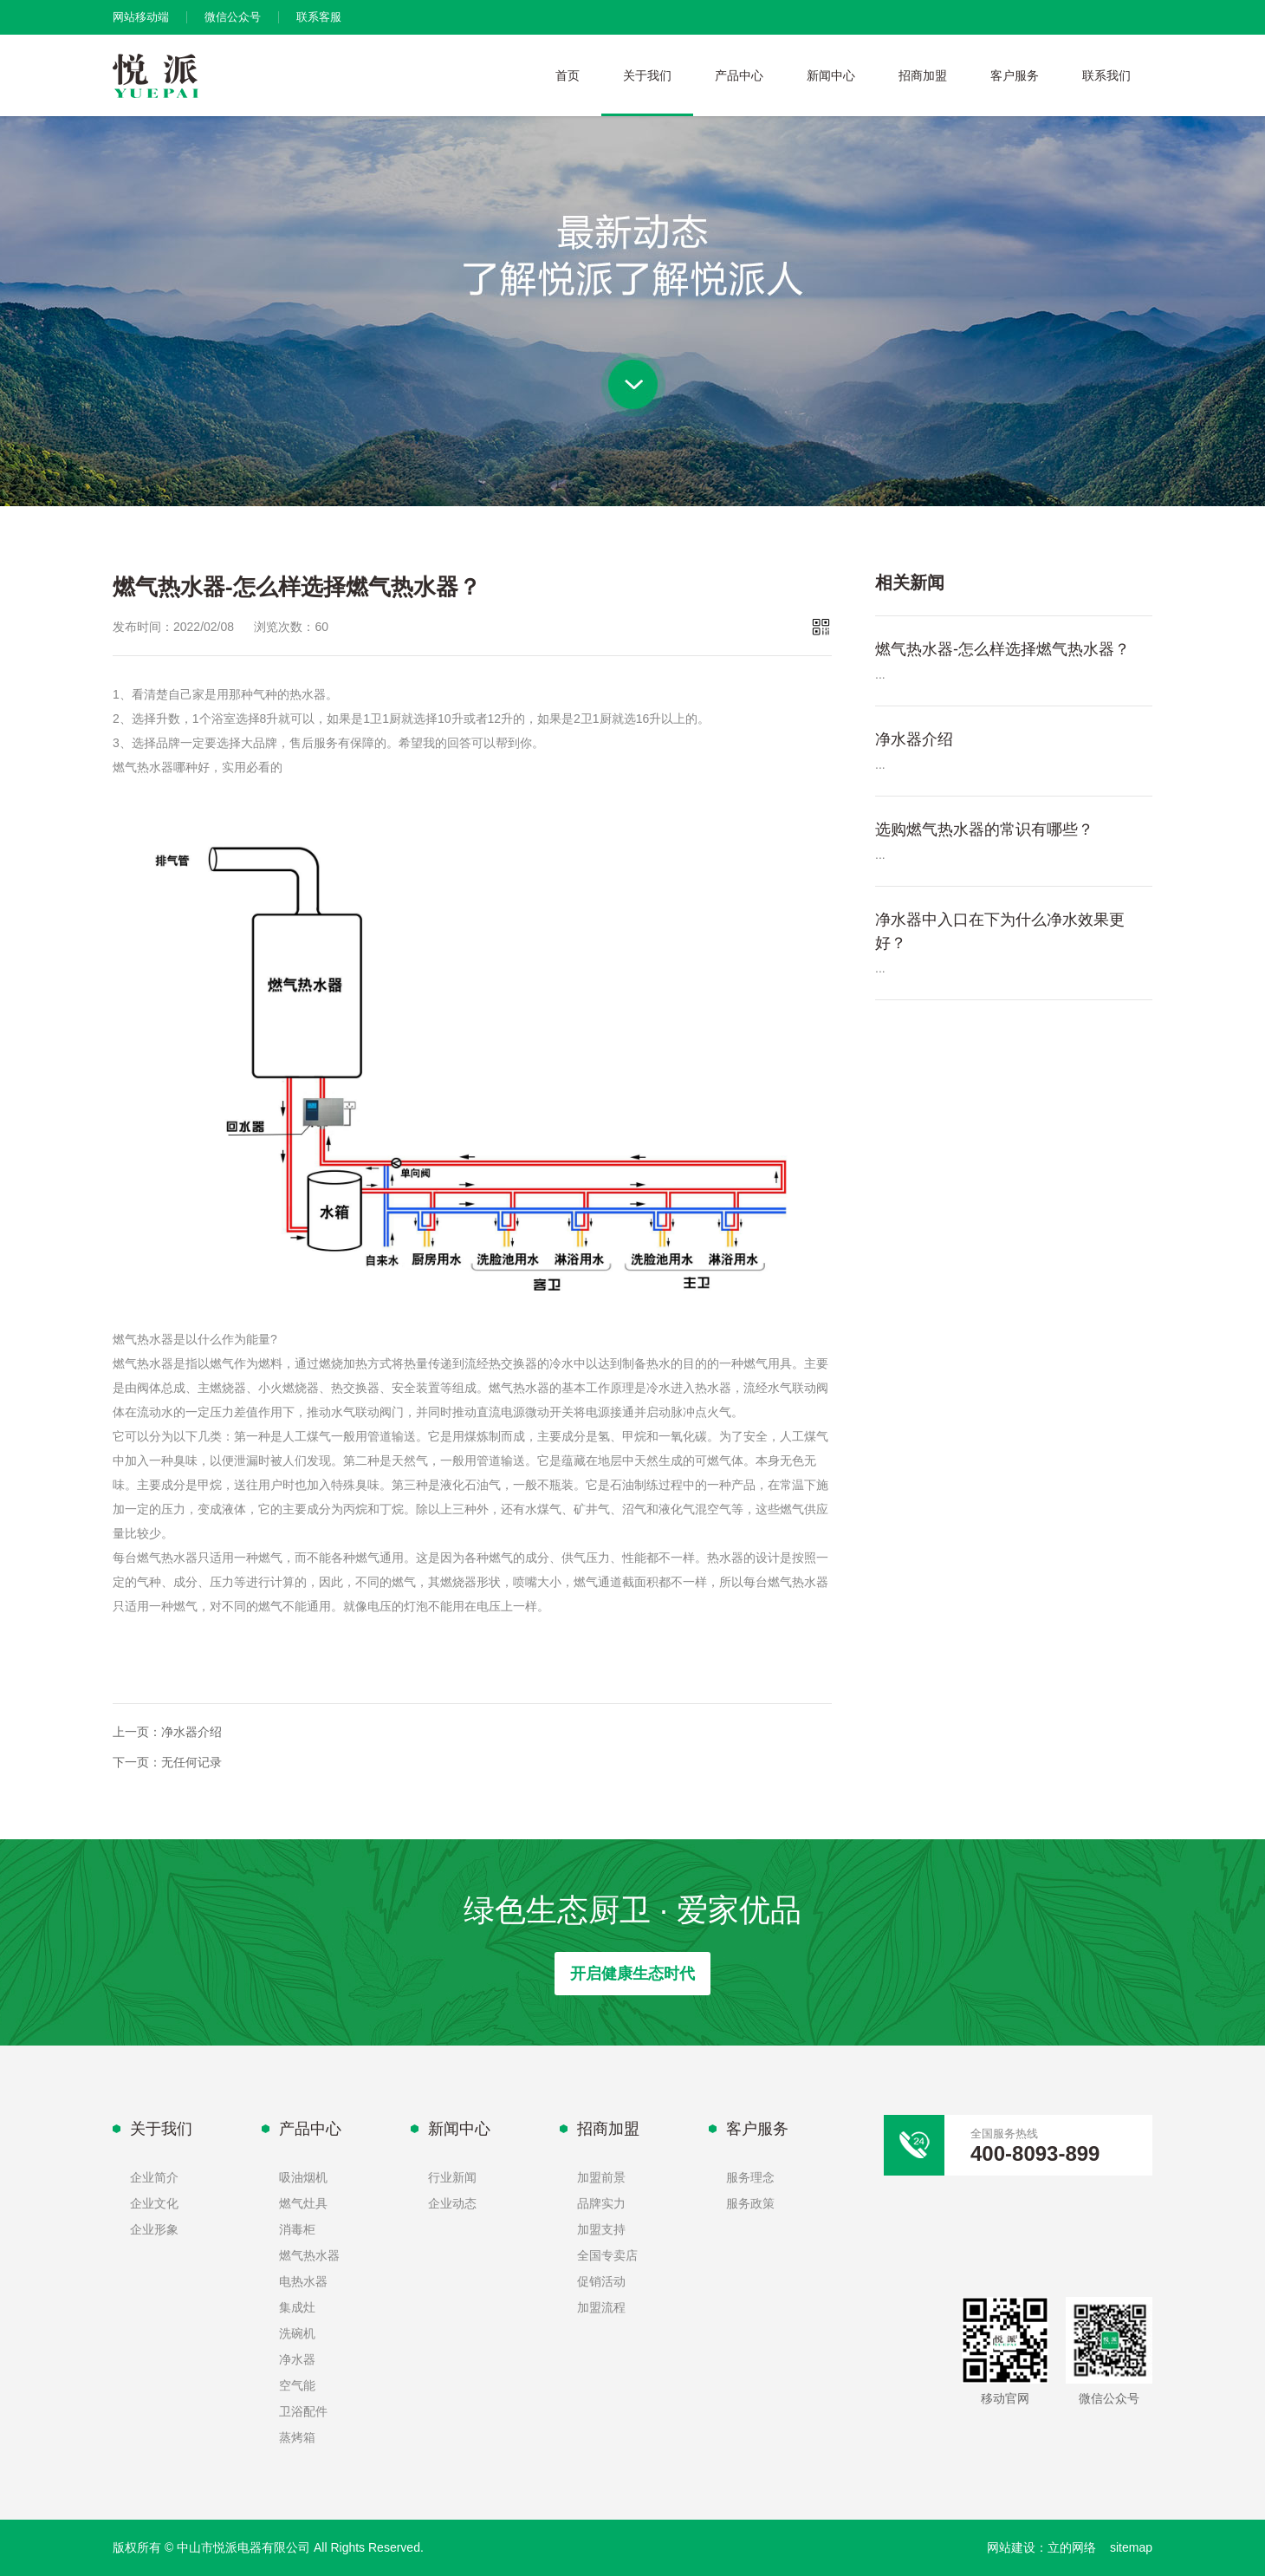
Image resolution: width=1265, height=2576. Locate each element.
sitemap (1131, 2547)
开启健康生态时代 (632, 1973)
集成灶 (297, 2307)
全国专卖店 (607, 2255)
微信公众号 (232, 16)
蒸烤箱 (297, 2437)
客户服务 (1014, 75)
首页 (567, 75)
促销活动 (601, 2281)
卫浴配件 (303, 2411)
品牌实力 (601, 2203)
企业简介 (154, 2177)
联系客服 (318, 16)
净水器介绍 (191, 1732)
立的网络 (1072, 2547)
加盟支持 (601, 2229)
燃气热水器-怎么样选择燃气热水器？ (1002, 649)
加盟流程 (601, 2307)
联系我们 (1106, 75)
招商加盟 (922, 75)
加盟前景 (601, 2177)
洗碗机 (297, 2333)
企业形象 (154, 2229)
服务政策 (750, 2203)
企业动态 (452, 2203)
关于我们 (647, 75)
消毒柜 (297, 2229)
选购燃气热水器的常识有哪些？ (984, 829)
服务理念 (750, 2177)
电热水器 (303, 2281)
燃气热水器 (309, 2255)
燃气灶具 (303, 2203)
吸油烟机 (303, 2177)
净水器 (297, 2359)
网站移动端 (141, 16)
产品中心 (739, 75)
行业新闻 (452, 2177)
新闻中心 (831, 75)
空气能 (297, 2385)
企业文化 (154, 2203)
